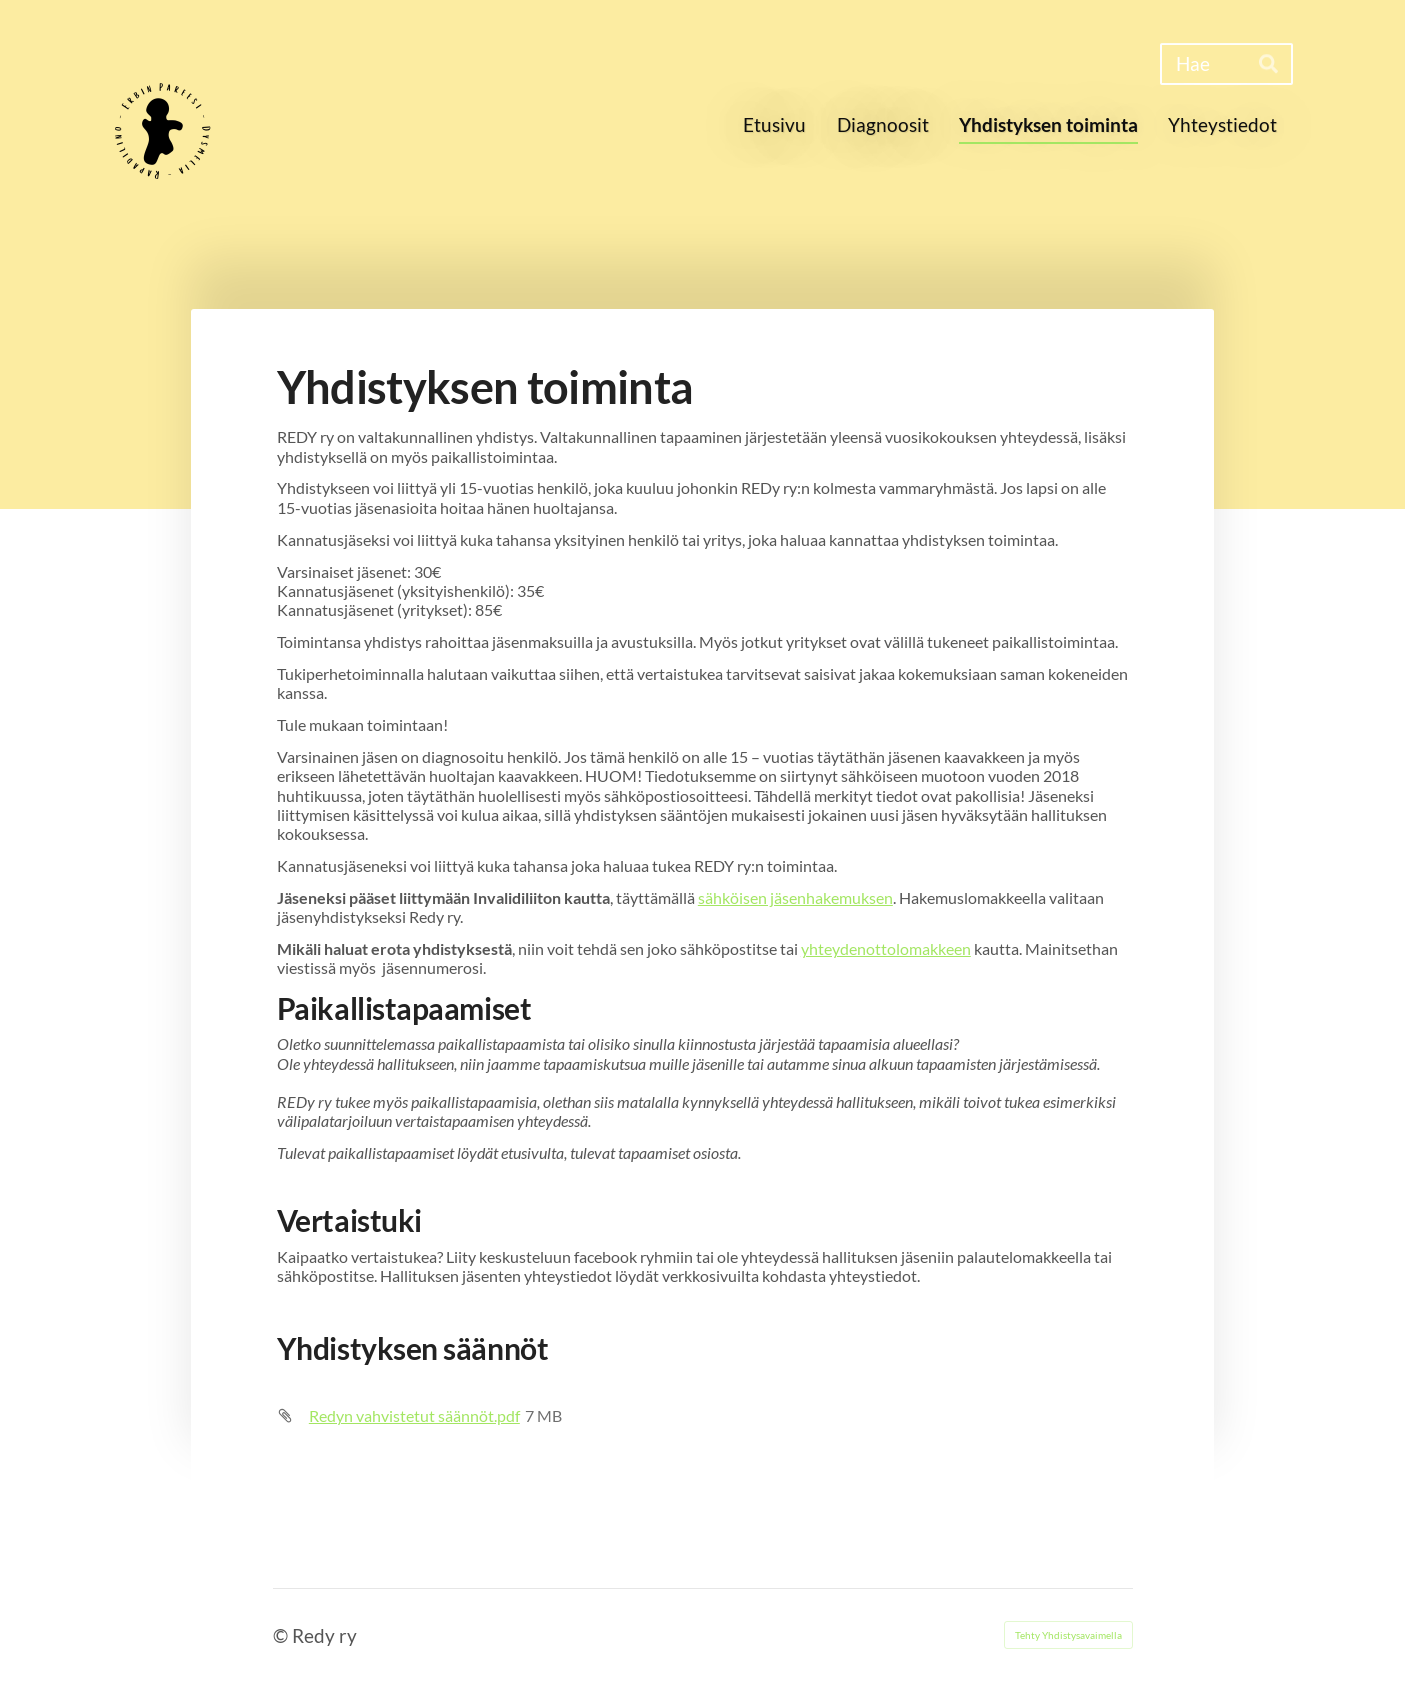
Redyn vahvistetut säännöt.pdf (414, 1415)
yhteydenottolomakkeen (886, 948)
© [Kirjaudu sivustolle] (282, 1635)
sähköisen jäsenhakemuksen (795, 897)
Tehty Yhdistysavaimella (1068, 1635)
